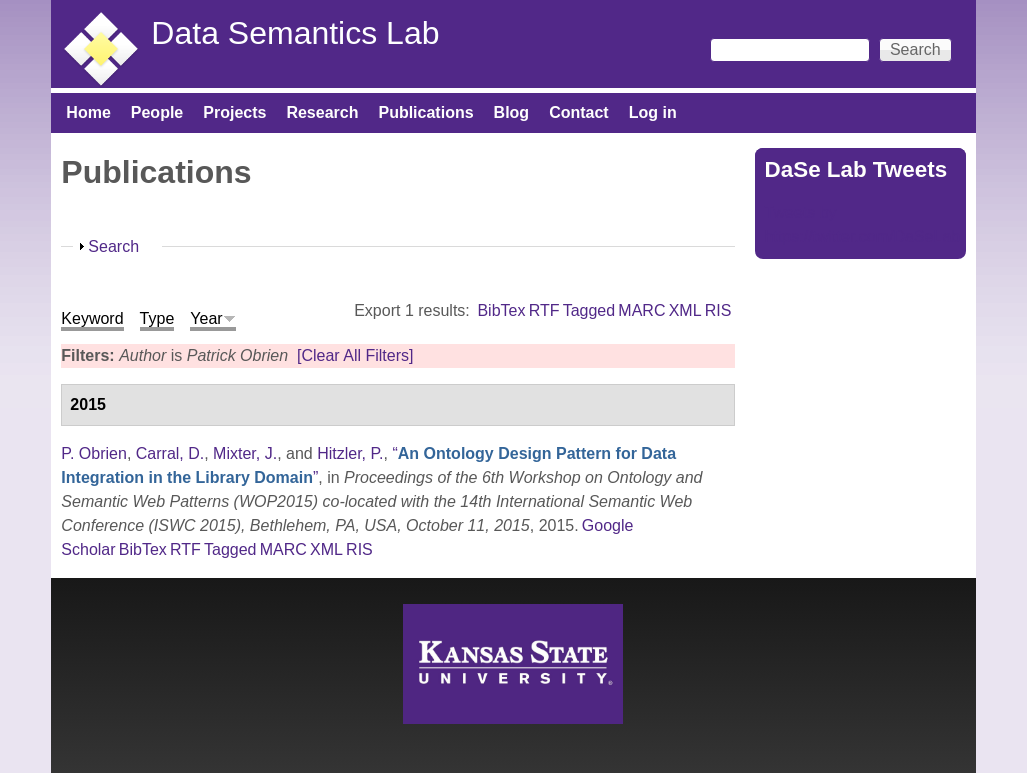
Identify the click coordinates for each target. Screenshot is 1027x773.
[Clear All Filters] (355, 355)
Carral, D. (170, 453)
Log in (653, 112)
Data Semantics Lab (295, 33)
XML (685, 310)
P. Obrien (94, 453)
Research (322, 112)
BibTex (501, 310)
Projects (234, 112)
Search (113, 246)
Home (88, 112)
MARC (641, 310)
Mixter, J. (245, 453)
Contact (579, 112)
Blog (512, 112)
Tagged (589, 310)
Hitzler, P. (350, 453)
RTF (544, 310)
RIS (718, 310)
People (157, 112)
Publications (425, 112)
